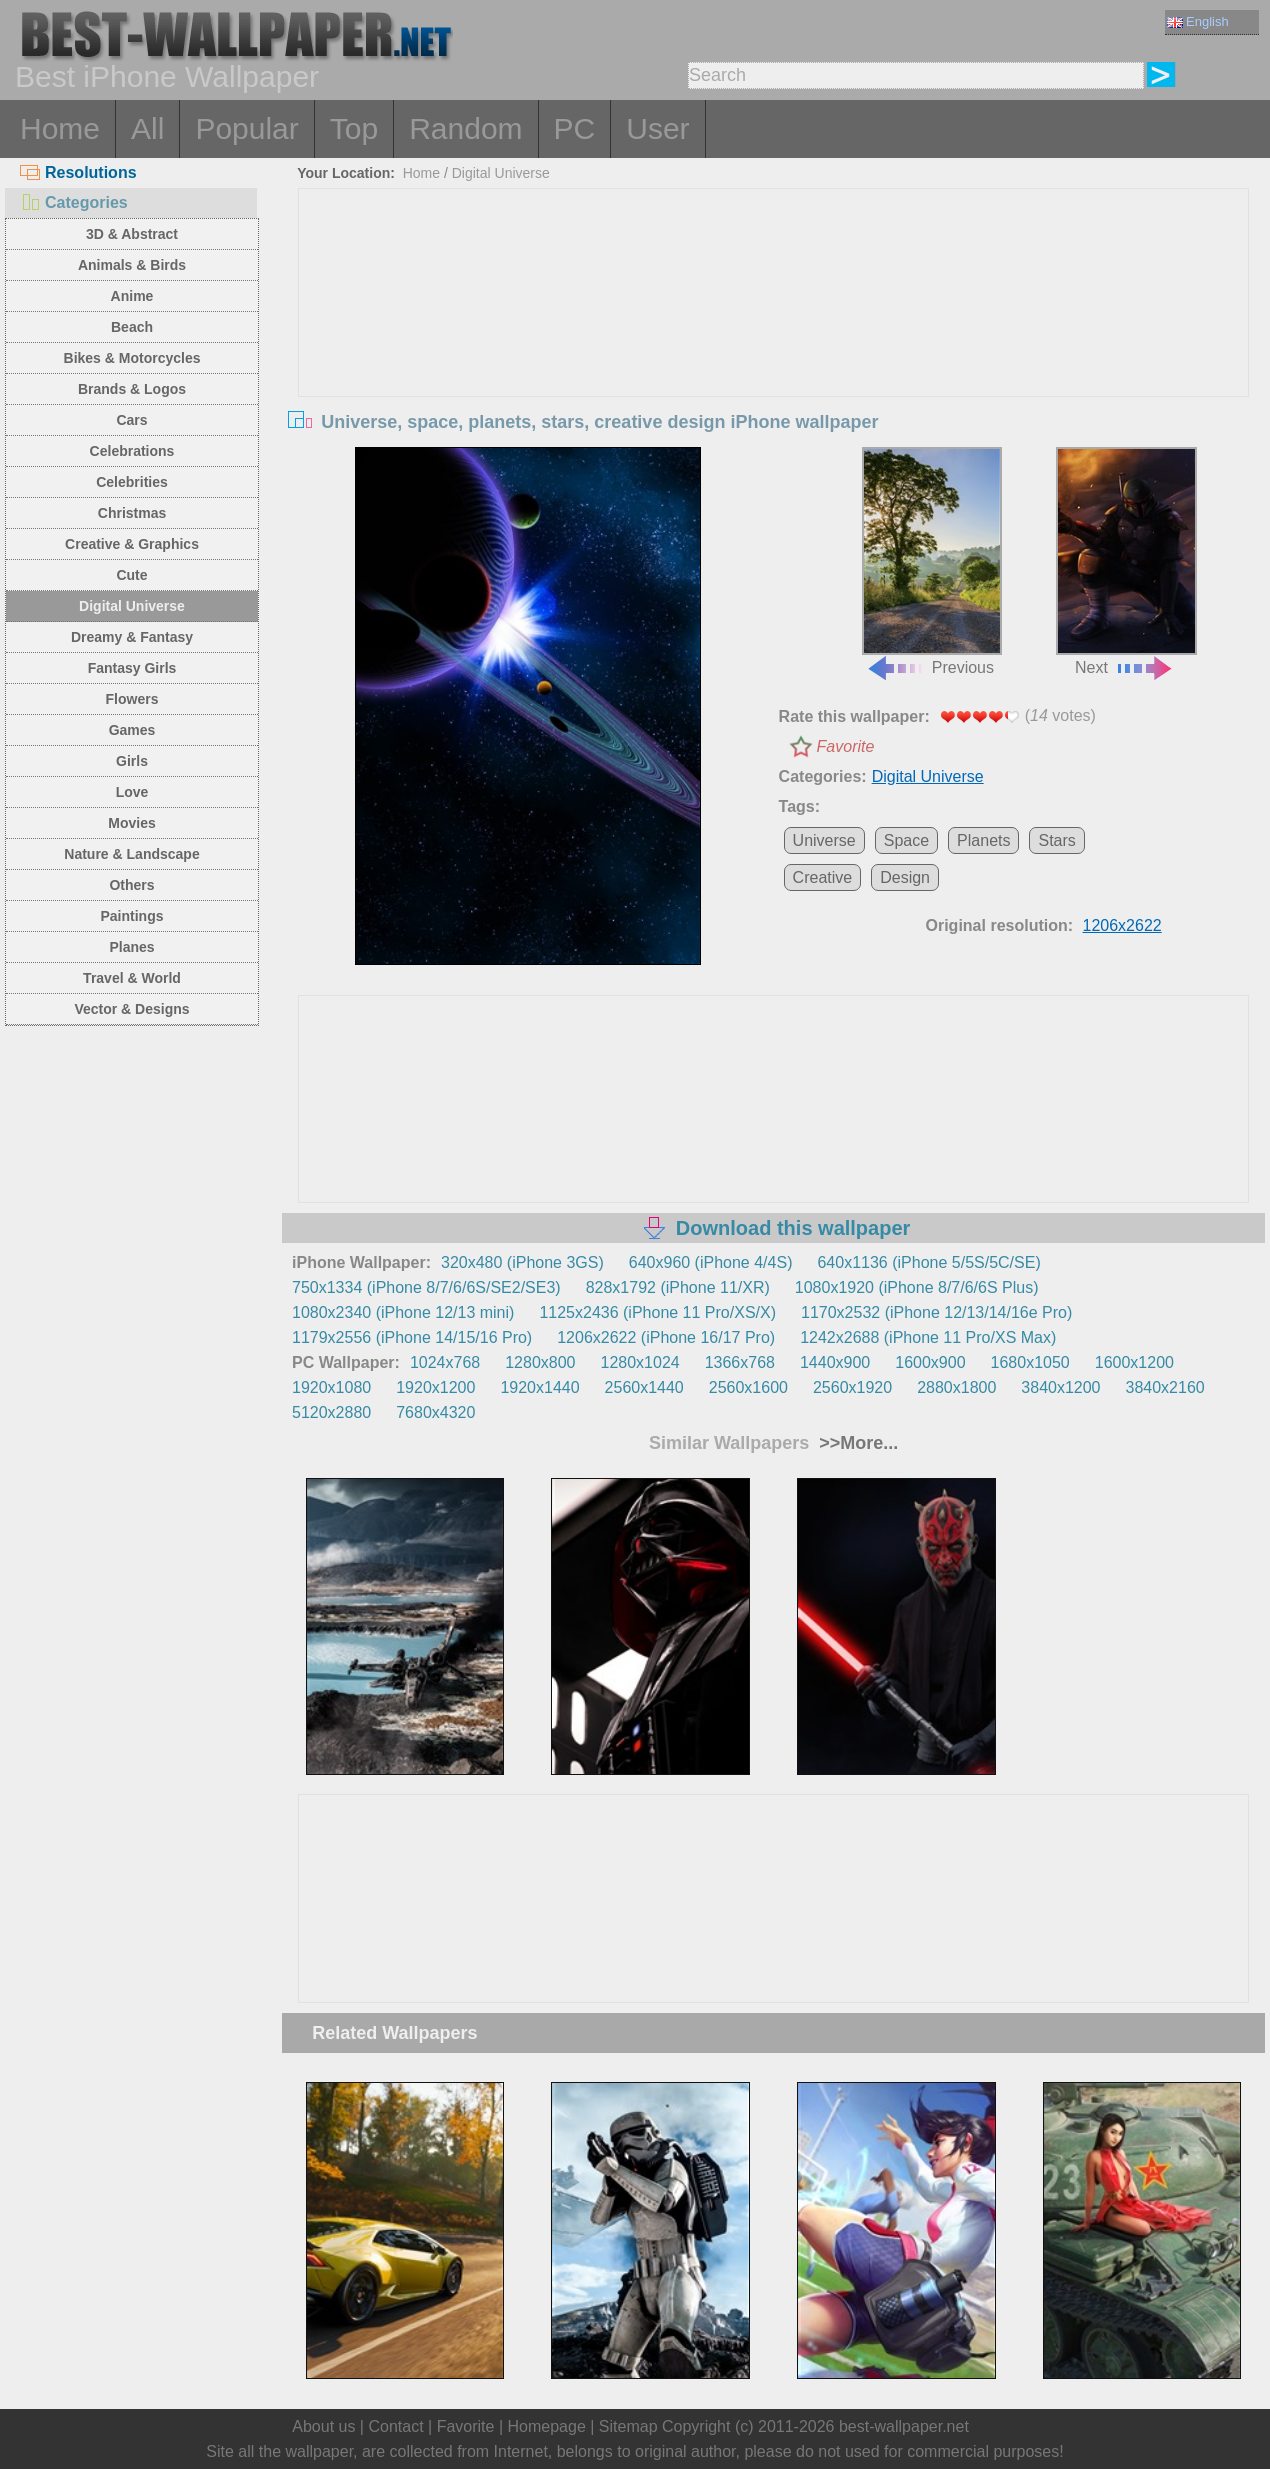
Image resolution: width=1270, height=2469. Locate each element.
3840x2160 (1165, 1387)
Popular (246, 128)
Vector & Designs (131, 1009)
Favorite (846, 746)
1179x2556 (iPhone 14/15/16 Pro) (412, 1337)
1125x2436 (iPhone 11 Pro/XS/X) (657, 1312)
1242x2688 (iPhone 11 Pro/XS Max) (928, 1337)
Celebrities (132, 482)
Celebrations (132, 451)
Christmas (132, 513)
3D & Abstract (132, 234)
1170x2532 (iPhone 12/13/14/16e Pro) (936, 1312)
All (147, 128)
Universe (824, 840)
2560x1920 (852, 1387)
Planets (983, 840)
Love (132, 792)
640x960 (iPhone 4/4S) (711, 1262)
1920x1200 (435, 1387)
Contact (395, 2426)
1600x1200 (1134, 1362)
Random (465, 128)
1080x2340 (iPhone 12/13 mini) (403, 1312)
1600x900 (930, 1362)
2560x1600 (748, 1387)
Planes (131, 947)
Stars (1056, 840)
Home (60, 128)
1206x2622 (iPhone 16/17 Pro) (666, 1337)
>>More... (856, 1443)
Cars (131, 420)
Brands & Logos (132, 389)
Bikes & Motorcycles (132, 358)
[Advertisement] (774, 339)
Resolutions (78, 172)
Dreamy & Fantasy (132, 637)
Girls (132, 761)
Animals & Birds (132, 265)
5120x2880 (331, 1412)
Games (132, 730)
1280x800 (540, 1362)
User (657, 128)
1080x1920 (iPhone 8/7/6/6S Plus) (917, 1287)
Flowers (132, 699)
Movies (131, 823)
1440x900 (835, 1362)
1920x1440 (539, 1387)
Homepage (547, 2426)
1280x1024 (639, 1362)
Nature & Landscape (131, 854)
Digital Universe (132, 606)
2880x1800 (956, 1387)
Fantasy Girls (132, 668)
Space (906, 840)
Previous (932, 562)
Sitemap (628, 2426)
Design (905, 877)
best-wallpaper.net (904, 2426)
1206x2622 (1122, 925)
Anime (132, 296)
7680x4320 (435, 1412)
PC (575, 128)
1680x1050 (1030, 1362)
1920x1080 (331, 1387)
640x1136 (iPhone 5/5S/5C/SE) (928, 1262)
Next (1126, 562)
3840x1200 (1060, 1387)
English (1198, 21)
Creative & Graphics (132, 544)
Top (354, 128)
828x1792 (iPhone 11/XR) (678, 1287)
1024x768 (445, 1362)
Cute (131, 575)
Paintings (131, 916)
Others (131, 885)
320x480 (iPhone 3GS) (522, 1262)
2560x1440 (644, 1387)
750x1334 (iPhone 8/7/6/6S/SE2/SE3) (426, 1287)
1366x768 (740, 1362)
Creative (823, 877)
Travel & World (132, 978)
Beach (132, 327)
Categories (74, 202)
